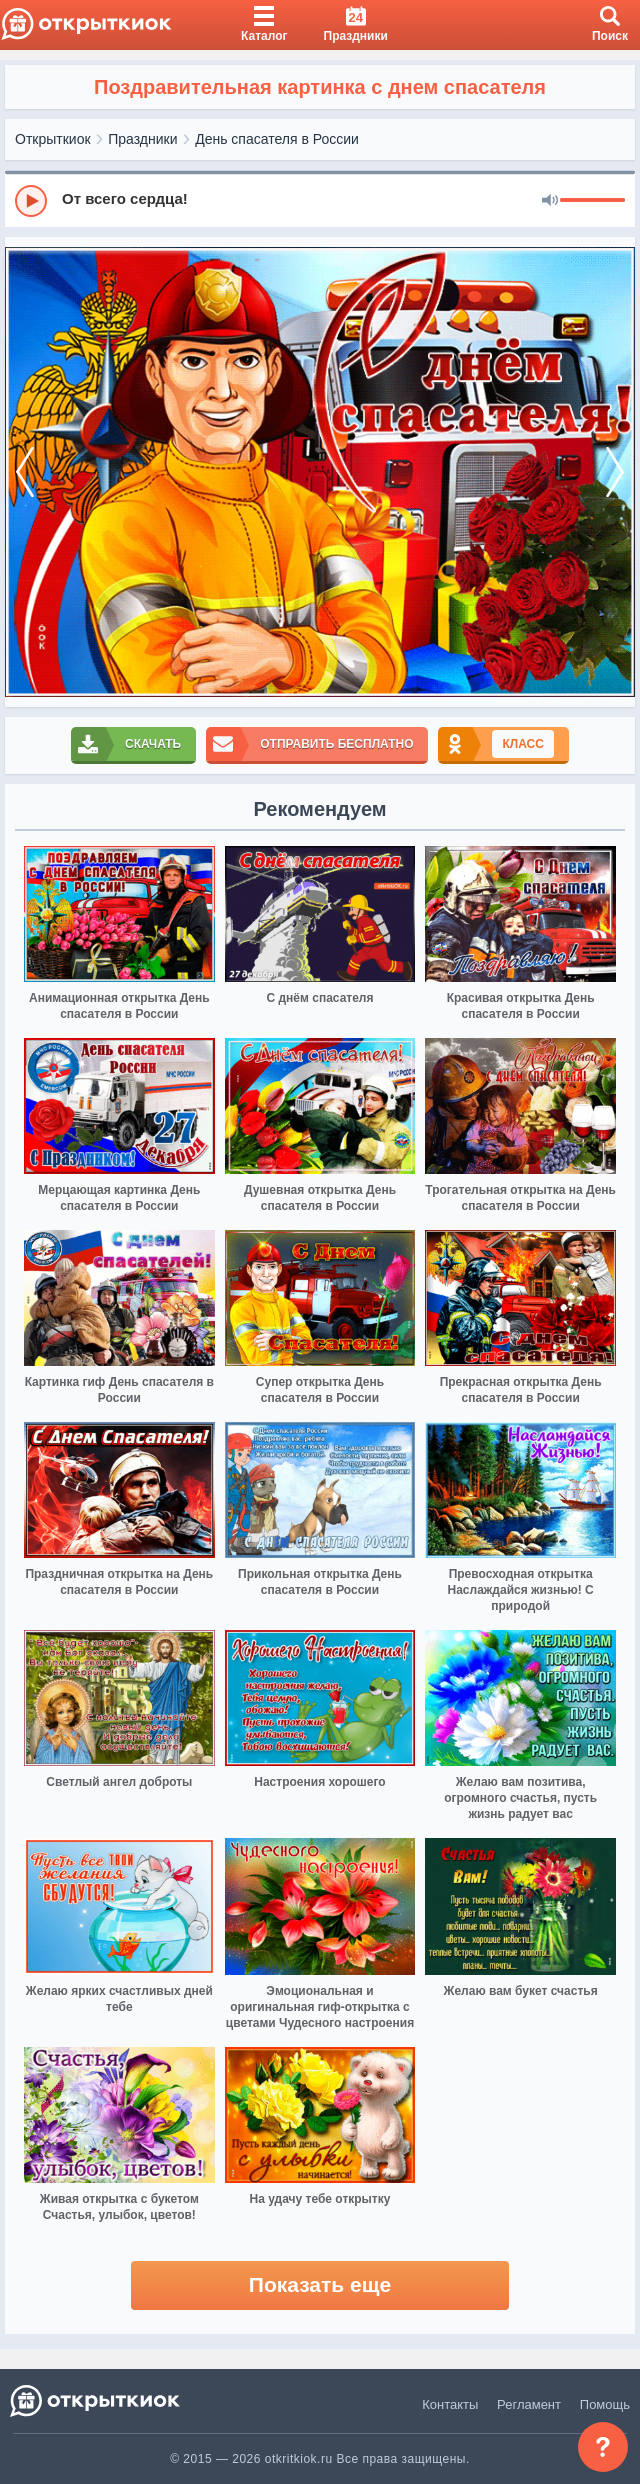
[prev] (25, 472)
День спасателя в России (277, 139)
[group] (320, 200)
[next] (615, 472)
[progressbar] (592, 201)
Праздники (142, 139)
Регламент (529, 2404)
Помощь (605, 2404)
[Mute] (550, 201)
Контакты (450, 2404)
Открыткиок (53, 139)
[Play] (31, 201)
